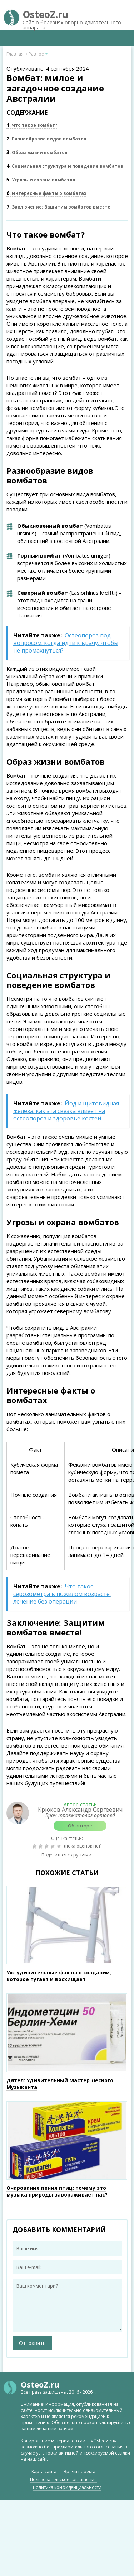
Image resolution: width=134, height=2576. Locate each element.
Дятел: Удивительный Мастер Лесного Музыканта (59, 2083)
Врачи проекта (79, 2472)
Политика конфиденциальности (67, 2487)
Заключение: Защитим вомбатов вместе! (59, 207)
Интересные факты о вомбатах (46, 193)
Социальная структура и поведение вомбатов (64, 166)
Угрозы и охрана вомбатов (40, 180)
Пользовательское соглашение (63, 2479)
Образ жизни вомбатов (37, 152)
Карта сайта (43, 2472)
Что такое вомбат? (31, 125)
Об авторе (80, 1825)
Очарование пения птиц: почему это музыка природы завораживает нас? (57, 2191)
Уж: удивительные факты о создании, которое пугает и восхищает (58, 1976)
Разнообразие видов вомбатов (46, 139)
